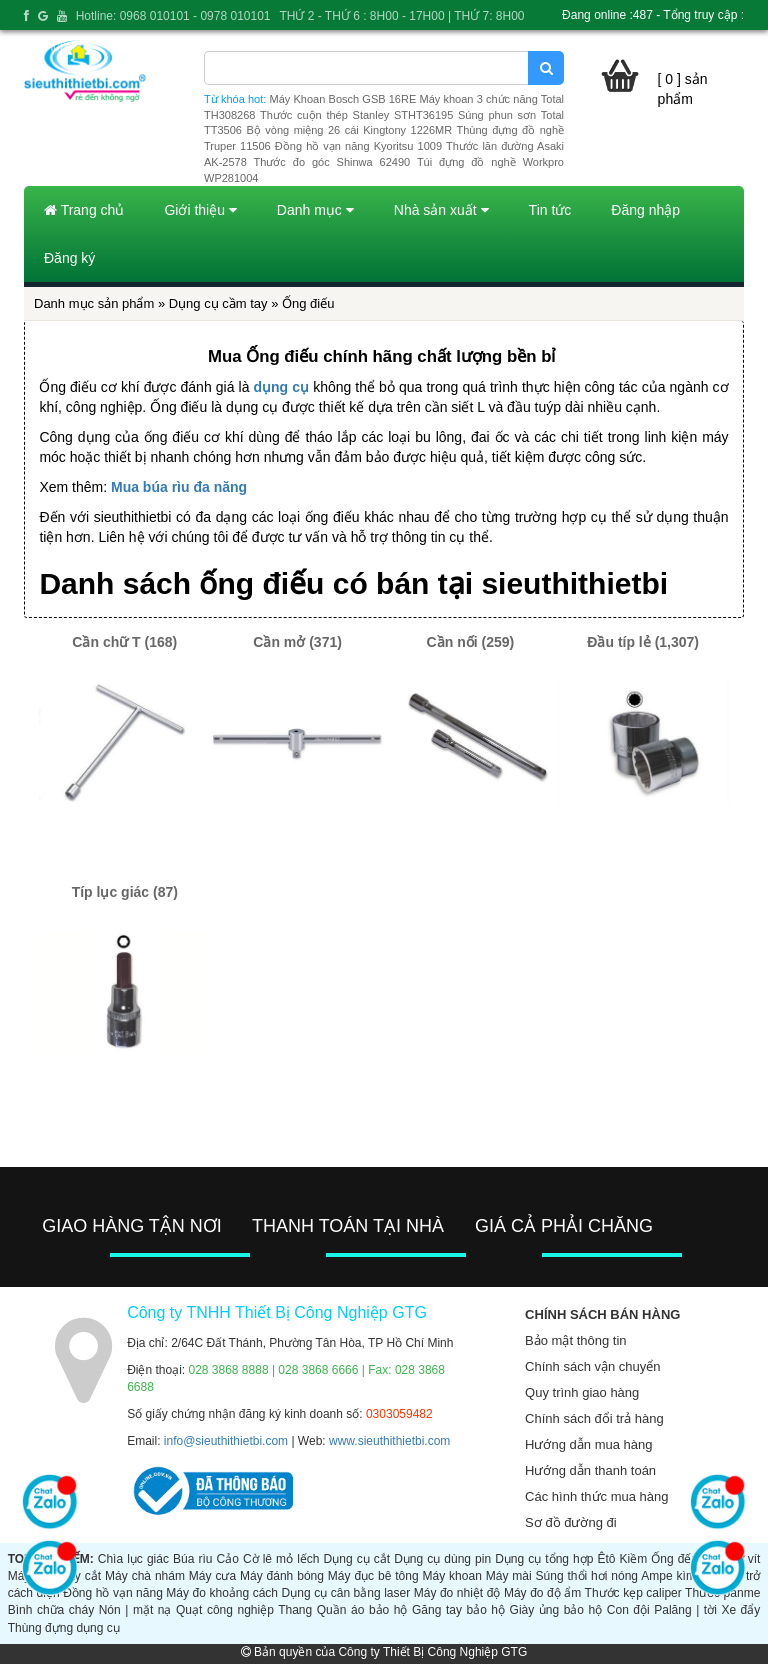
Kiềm (634, 1559)
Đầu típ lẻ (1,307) (643, 642)
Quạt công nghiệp (225, 1610)
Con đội (628, 1610)
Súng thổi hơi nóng (587, 1576)
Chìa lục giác (133, 1559)
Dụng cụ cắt (357, 1559)
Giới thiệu (200, 210)
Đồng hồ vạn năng (113, 1593)
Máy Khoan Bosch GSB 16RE (343, 99)
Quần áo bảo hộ (362, 1610)
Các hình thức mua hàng (596, 1496)
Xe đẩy (740, 1610)
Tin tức (550, 210)
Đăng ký (69, 258)
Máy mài (509, 1576)
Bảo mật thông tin (575, 1340)
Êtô (606, 1559)
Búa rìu (192, 1559)
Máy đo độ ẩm (542, 1593)
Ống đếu (674, 1559)
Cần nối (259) (471, 642)
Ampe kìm (668, 1576)
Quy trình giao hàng (582, 1392)
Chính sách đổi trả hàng (594, 1418)
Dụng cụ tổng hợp (544, 1559)
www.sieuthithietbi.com (389, 1441)
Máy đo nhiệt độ (457, 1593)
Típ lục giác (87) (125, 892)
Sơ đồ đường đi (571, 1522)
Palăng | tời (685, 1610)
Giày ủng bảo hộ (556, 1610)
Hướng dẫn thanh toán (590, 1470)
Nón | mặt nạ (135, 1610)
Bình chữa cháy (51, 1610)
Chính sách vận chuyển (592, 1366)
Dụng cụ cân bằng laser (346, 1593)
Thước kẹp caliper (633, 1593)
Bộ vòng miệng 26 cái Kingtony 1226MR (349, 130)
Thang (295, 1610)
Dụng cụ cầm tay (218, 303)
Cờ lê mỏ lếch (281, 1559)
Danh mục (315, 210)
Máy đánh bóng (282, 1576)
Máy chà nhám (145, 1576)
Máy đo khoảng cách (222, 1593)
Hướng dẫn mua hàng (588, 1444)
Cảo (228, 1559)
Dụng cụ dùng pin (442, 1559)
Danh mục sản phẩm (94, 303)
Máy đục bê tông (373, 1576)
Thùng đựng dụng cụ (64, 1628)
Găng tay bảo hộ (458, 1610)
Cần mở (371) (297, 642)
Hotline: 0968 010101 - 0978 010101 (173, 16)
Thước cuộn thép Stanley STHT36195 (356, 115)
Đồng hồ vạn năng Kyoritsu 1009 (358, 146)
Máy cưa (212, 1576)
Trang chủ (84, 210)
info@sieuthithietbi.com (226, 1441)
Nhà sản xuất (441, 210)
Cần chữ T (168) (124, 642)
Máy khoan (452, 1576)
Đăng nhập (645, 210)
